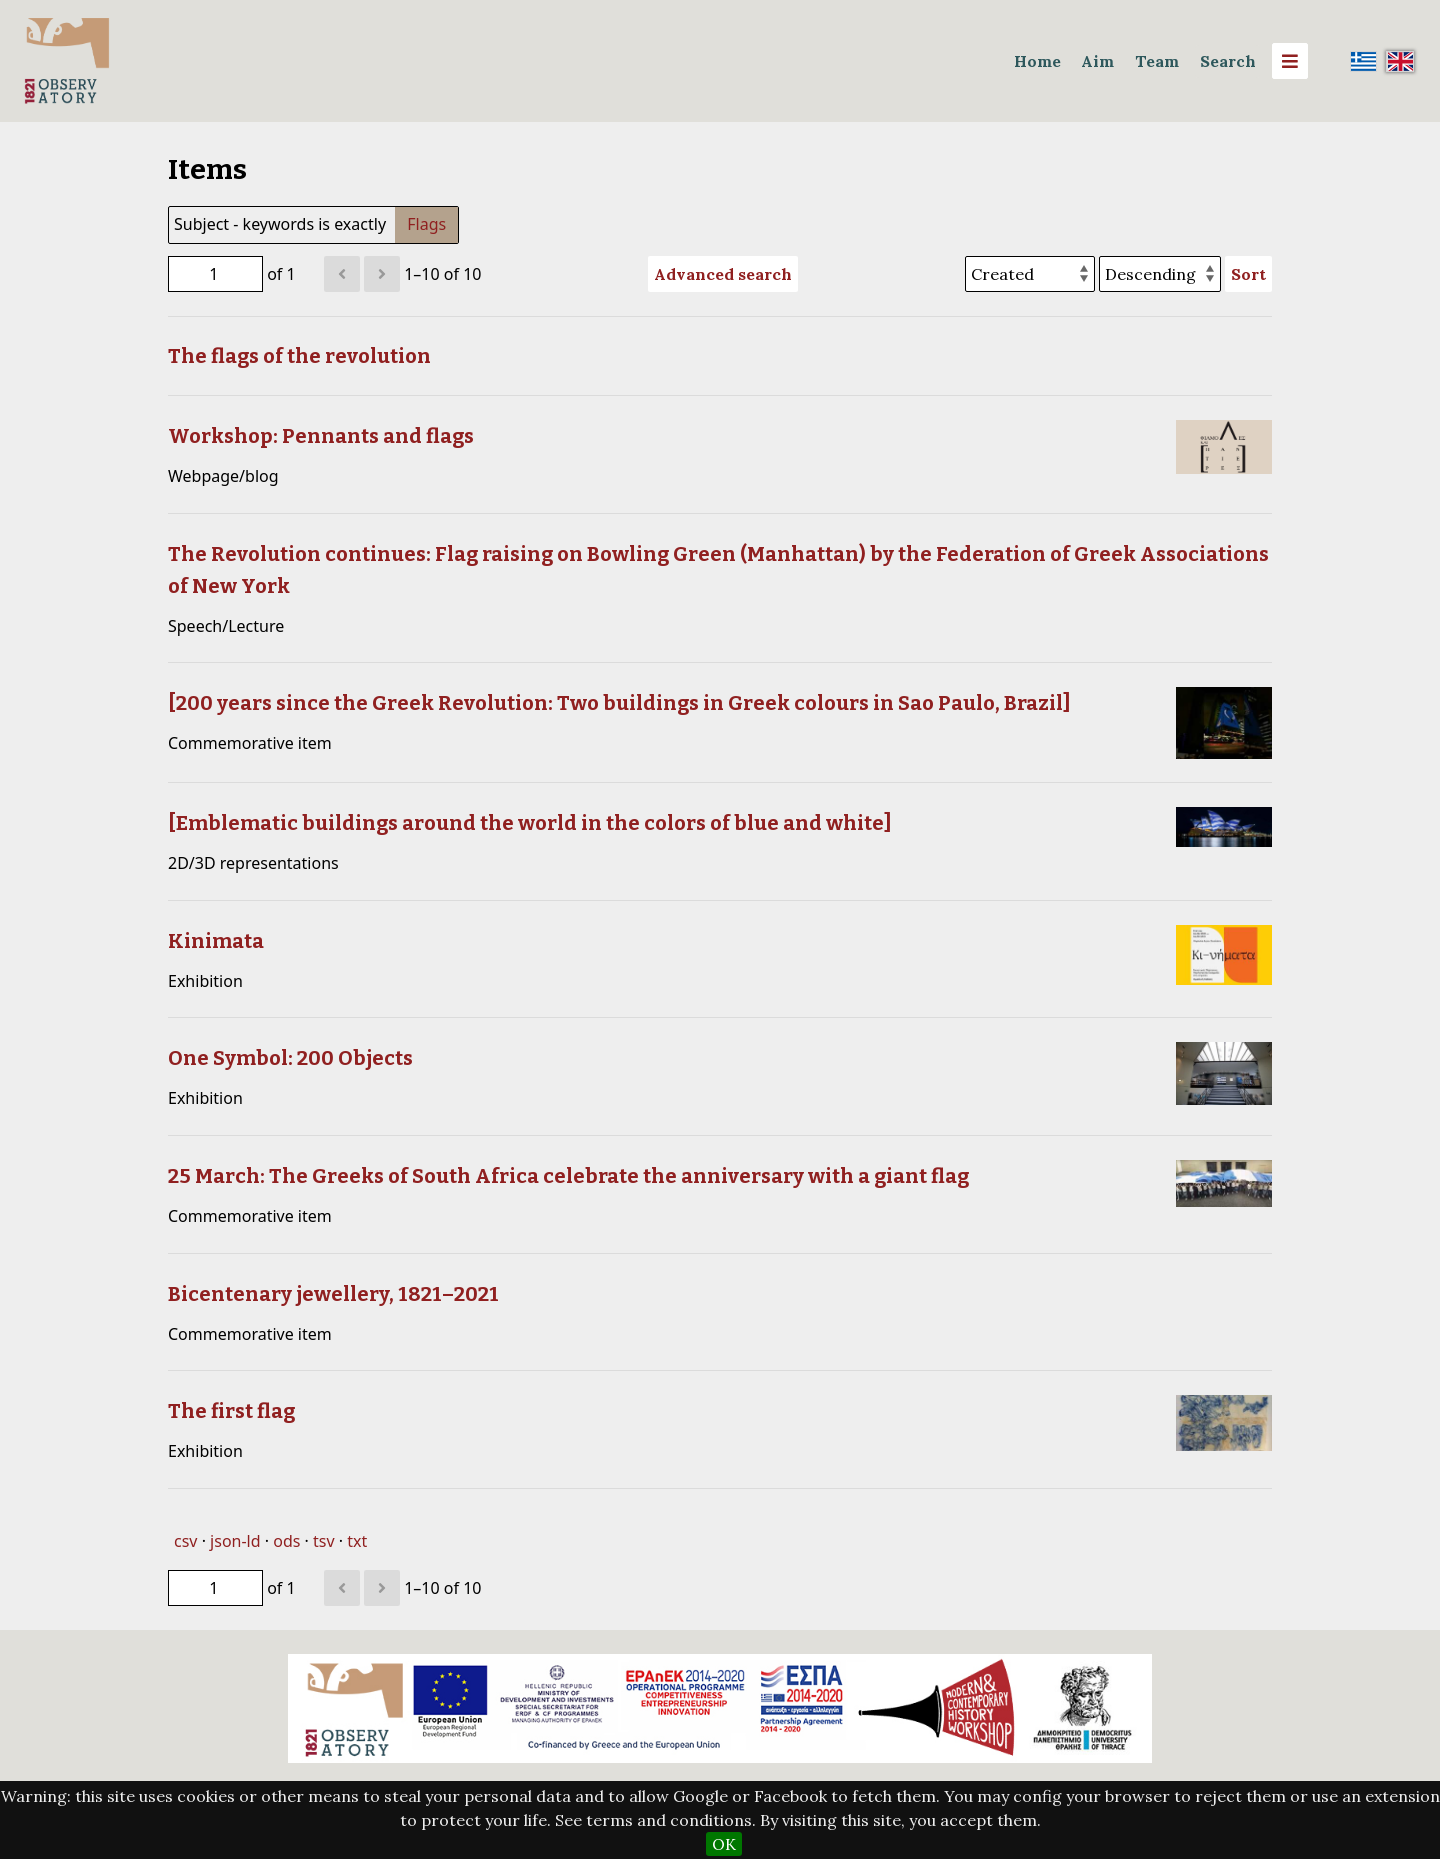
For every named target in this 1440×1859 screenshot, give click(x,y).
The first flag (231, 1411)
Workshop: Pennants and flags (321, 436)
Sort (1248, 274)
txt (357, 1541)
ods (286, 1541)
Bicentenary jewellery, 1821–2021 (333, 1294)
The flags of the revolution (299, 356)
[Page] (215, 274)
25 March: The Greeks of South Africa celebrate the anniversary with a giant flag (568, 1176)
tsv (324, 1541)
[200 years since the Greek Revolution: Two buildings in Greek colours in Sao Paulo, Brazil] (619, 703)
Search (1228, 61)
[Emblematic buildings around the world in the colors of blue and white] (530, 823)
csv (185, 1541)
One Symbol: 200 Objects (290, 1058)
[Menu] (1290, 61)
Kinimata (216, 941)
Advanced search (723, 274)
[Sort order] (1160, 274)
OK (724, 1844)
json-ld (235, 1541)
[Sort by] (1030, 274)
